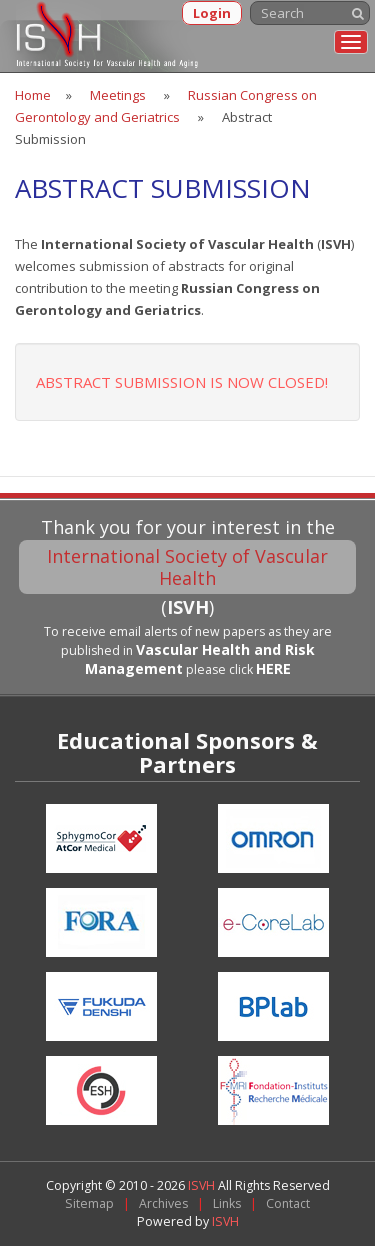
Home (33, 95)
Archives (163, 1203)
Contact (288, 1203)
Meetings (118, 95)
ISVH (203, 1185)
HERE (273, 668)
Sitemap (89, 1203)
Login (212, 13)
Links (227, 1203)
